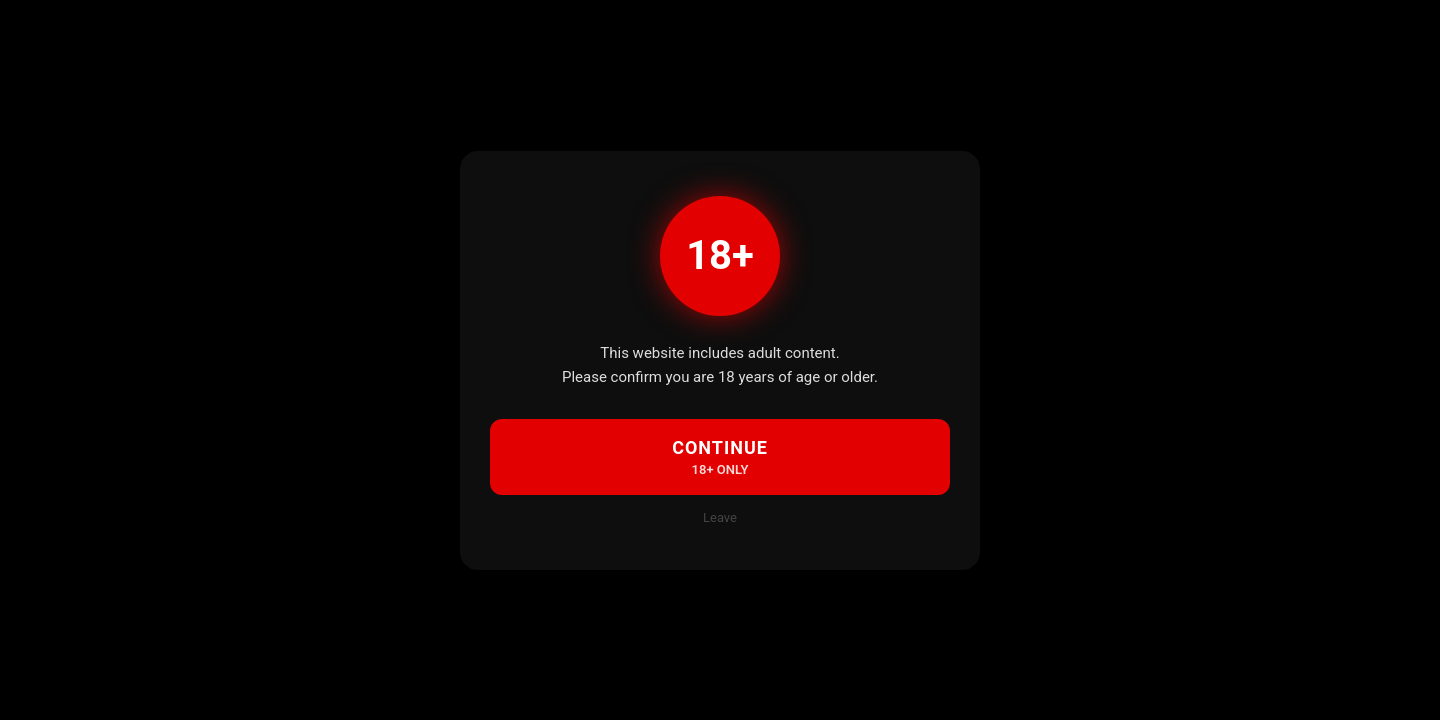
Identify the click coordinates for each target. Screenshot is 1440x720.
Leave (720, 517)
